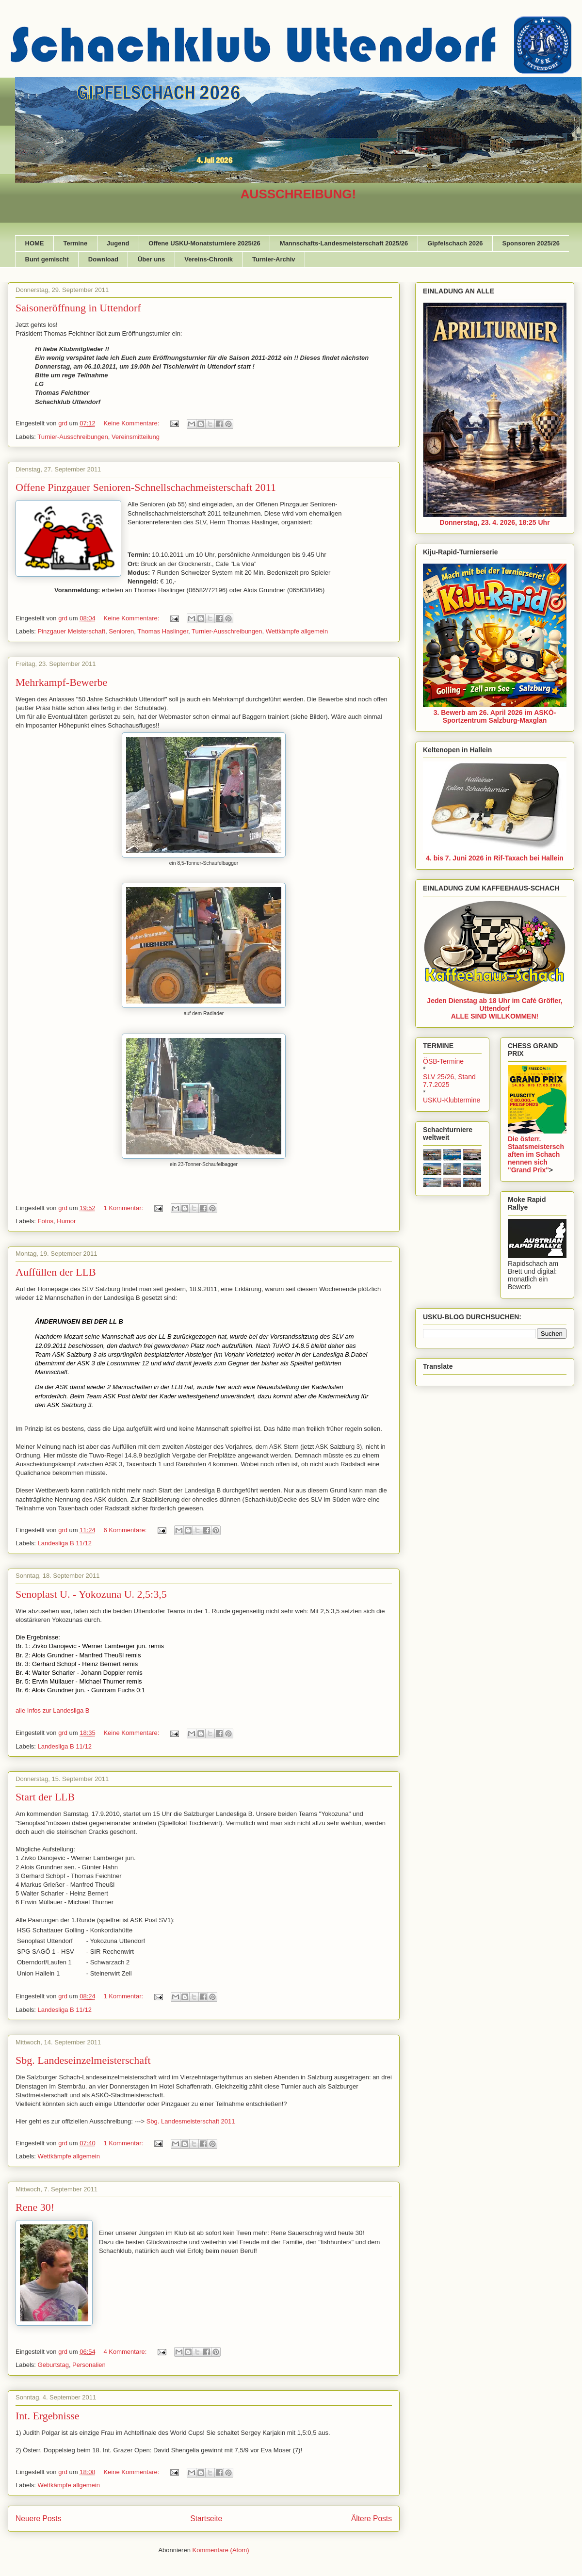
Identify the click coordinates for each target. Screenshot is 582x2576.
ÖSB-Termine (443, 1061)
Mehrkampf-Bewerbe (61, 682)
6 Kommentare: (125, 1530)
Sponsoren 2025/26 (531, 243)
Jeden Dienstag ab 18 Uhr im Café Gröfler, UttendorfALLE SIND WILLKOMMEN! (494, 1008)
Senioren (121, 631)
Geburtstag (53, 2364)
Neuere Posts (38, 2518)
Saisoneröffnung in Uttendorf (78, 308)
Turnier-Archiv (273, 259)
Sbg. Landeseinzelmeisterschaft (83, 2060)
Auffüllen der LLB (56, 1272)
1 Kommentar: (124, 1208)
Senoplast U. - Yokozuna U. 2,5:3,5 (91, 1594)
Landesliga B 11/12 (65, 1543)
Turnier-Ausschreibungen (72, 436)
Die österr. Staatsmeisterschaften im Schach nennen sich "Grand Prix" (536, 1154)
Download (103, 259)
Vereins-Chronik (208, 259)
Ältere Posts (371, 2518)
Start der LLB (45, 1797)
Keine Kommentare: (132, 423)
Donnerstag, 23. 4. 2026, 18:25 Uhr (494, 522)
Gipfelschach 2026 (455, 243)
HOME (34, 243)
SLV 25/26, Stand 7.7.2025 (449, 1080)
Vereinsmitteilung (136, 436)
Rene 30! (35, 2207)
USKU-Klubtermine (451, 1100)
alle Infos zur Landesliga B (52, 1710)
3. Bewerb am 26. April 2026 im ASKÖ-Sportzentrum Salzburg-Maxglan (495, 716)
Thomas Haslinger (162, 631)
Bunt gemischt (47, 259)
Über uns (151, 259)
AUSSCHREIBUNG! (298, 194)
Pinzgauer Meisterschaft (71, 631)
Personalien (89, 2364)
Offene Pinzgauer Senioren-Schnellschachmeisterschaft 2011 (146, 487)
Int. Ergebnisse (48, 2416)
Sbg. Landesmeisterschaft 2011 (191, 2121)
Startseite (206, 2518)
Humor (66, 1221)
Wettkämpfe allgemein (297, 631)
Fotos (46, 1221)
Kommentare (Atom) (221, 2550)
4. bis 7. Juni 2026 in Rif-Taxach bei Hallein (495, 858)
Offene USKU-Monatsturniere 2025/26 (204, 243)
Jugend (118, 243)
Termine (76, 243)
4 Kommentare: (125, 2351)
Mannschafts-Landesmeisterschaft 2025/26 (344, 243)
